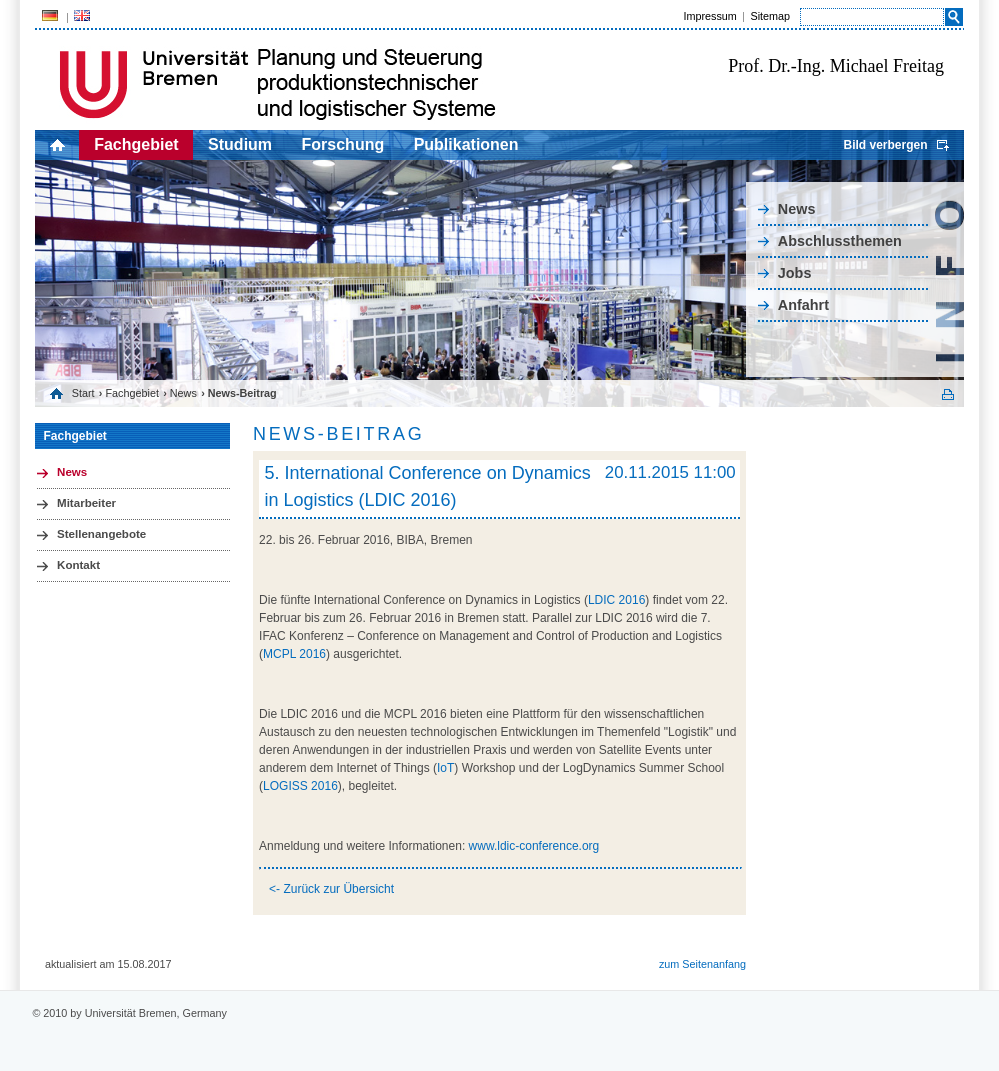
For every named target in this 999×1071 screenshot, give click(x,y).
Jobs (795, 273)
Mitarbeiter (86, 503)
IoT (445, 768)
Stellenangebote (101, 534)
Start (83, 393)
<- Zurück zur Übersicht (331, 889)
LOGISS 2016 (300, 786)
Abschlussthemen (840, 241)
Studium (240, 144)
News (797, 209)
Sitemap (770, 16)
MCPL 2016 (294, 654)
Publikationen (466, 144)
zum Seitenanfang (702, 964)
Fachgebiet (136, 144)
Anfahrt (803, 305)
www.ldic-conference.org (534, 846)
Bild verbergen (885, 145)
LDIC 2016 (616, 600)
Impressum (709, 16)
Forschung (343, 144)
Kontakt (78, 565)
